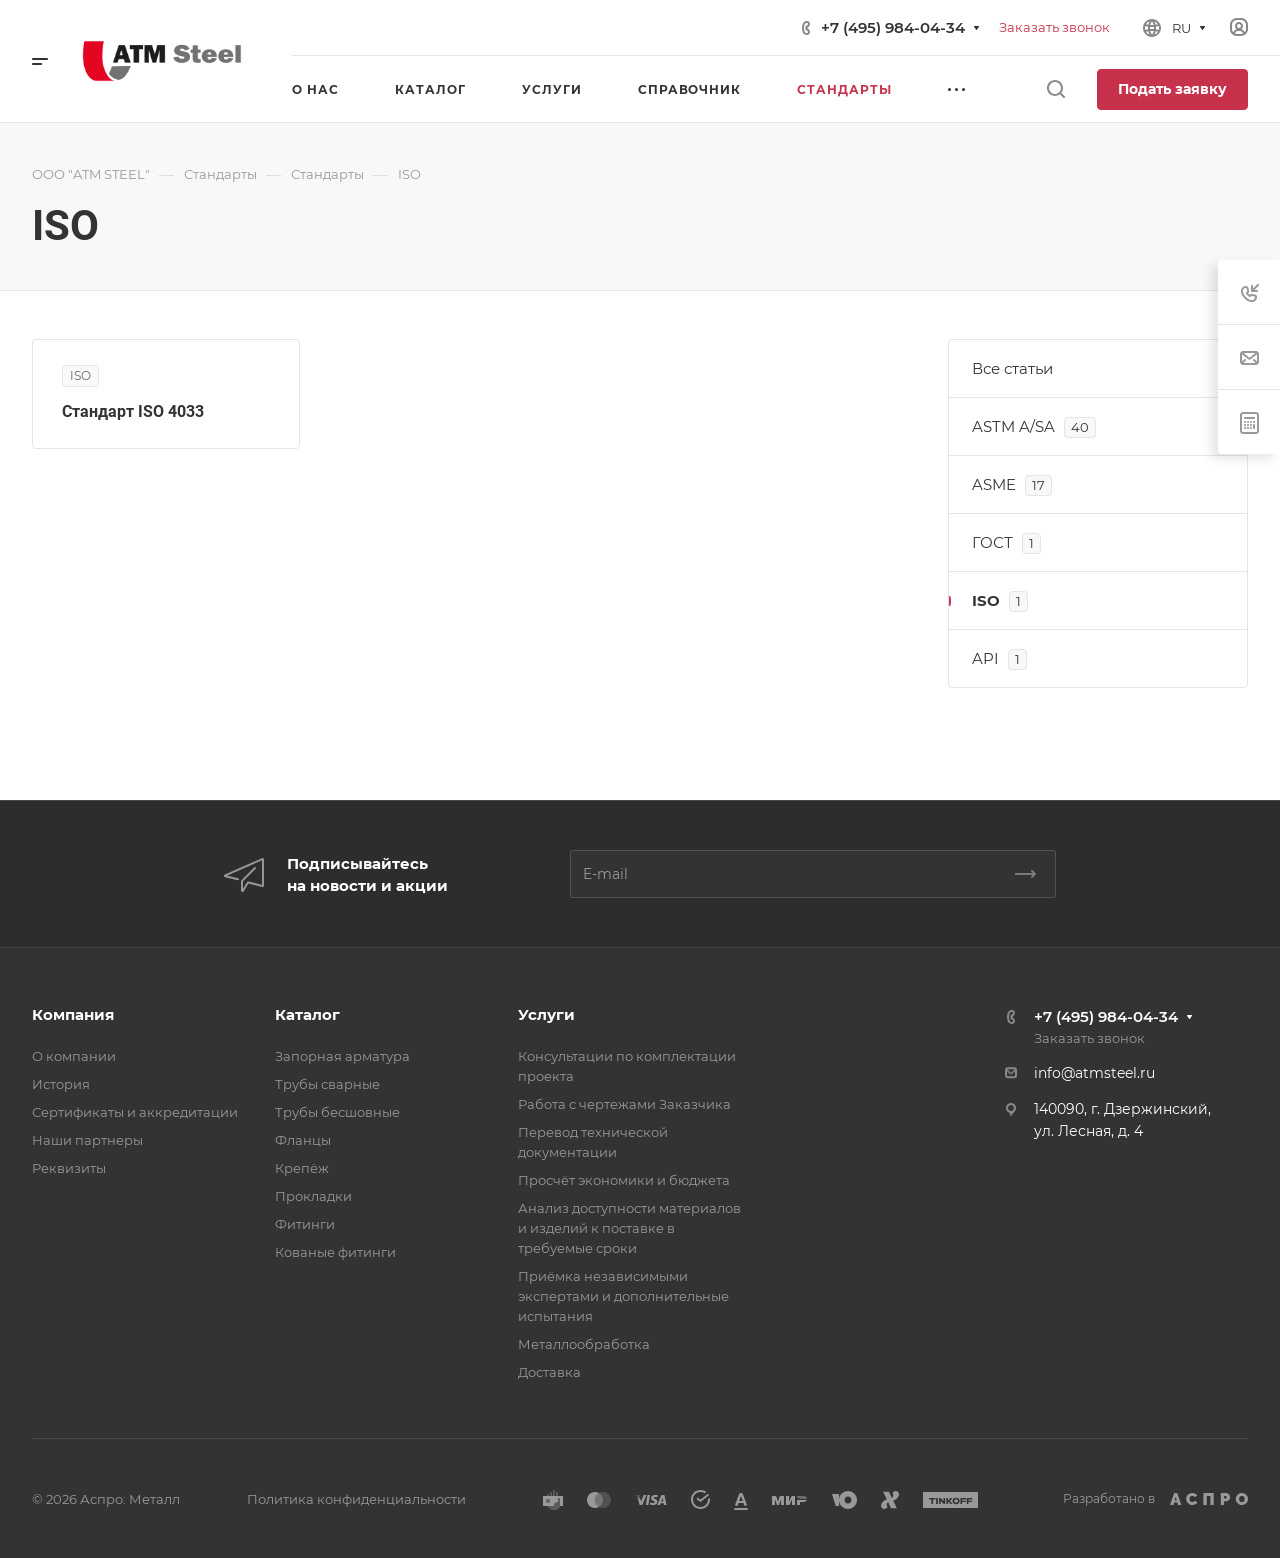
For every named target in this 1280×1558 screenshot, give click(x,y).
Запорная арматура (342, 1056)
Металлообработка (584, 1344)
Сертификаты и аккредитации (135, 1112)
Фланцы (303, 1140)
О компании (74, 1056)
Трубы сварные (327, 1084)
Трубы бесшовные (337, 1112)
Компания (73, 1014)
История (61, 1084)
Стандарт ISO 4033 (133, 411)
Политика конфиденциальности (356, 1499)
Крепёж (302, 1168)
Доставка (549, 1372)
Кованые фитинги (335, 1252)
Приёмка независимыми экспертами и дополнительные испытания (623, 1296)
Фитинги (305, 1224)
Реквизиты (69, 1168)
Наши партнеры (87, 1140)
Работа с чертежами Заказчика (624, 1104)
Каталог (307, 1014)
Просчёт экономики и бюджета (624, 1180)
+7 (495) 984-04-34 (893, 27)
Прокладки (313, 1196)
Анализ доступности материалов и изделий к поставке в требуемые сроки (629, 1228)
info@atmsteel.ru (1094, 1073)
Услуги (546, 1014)
